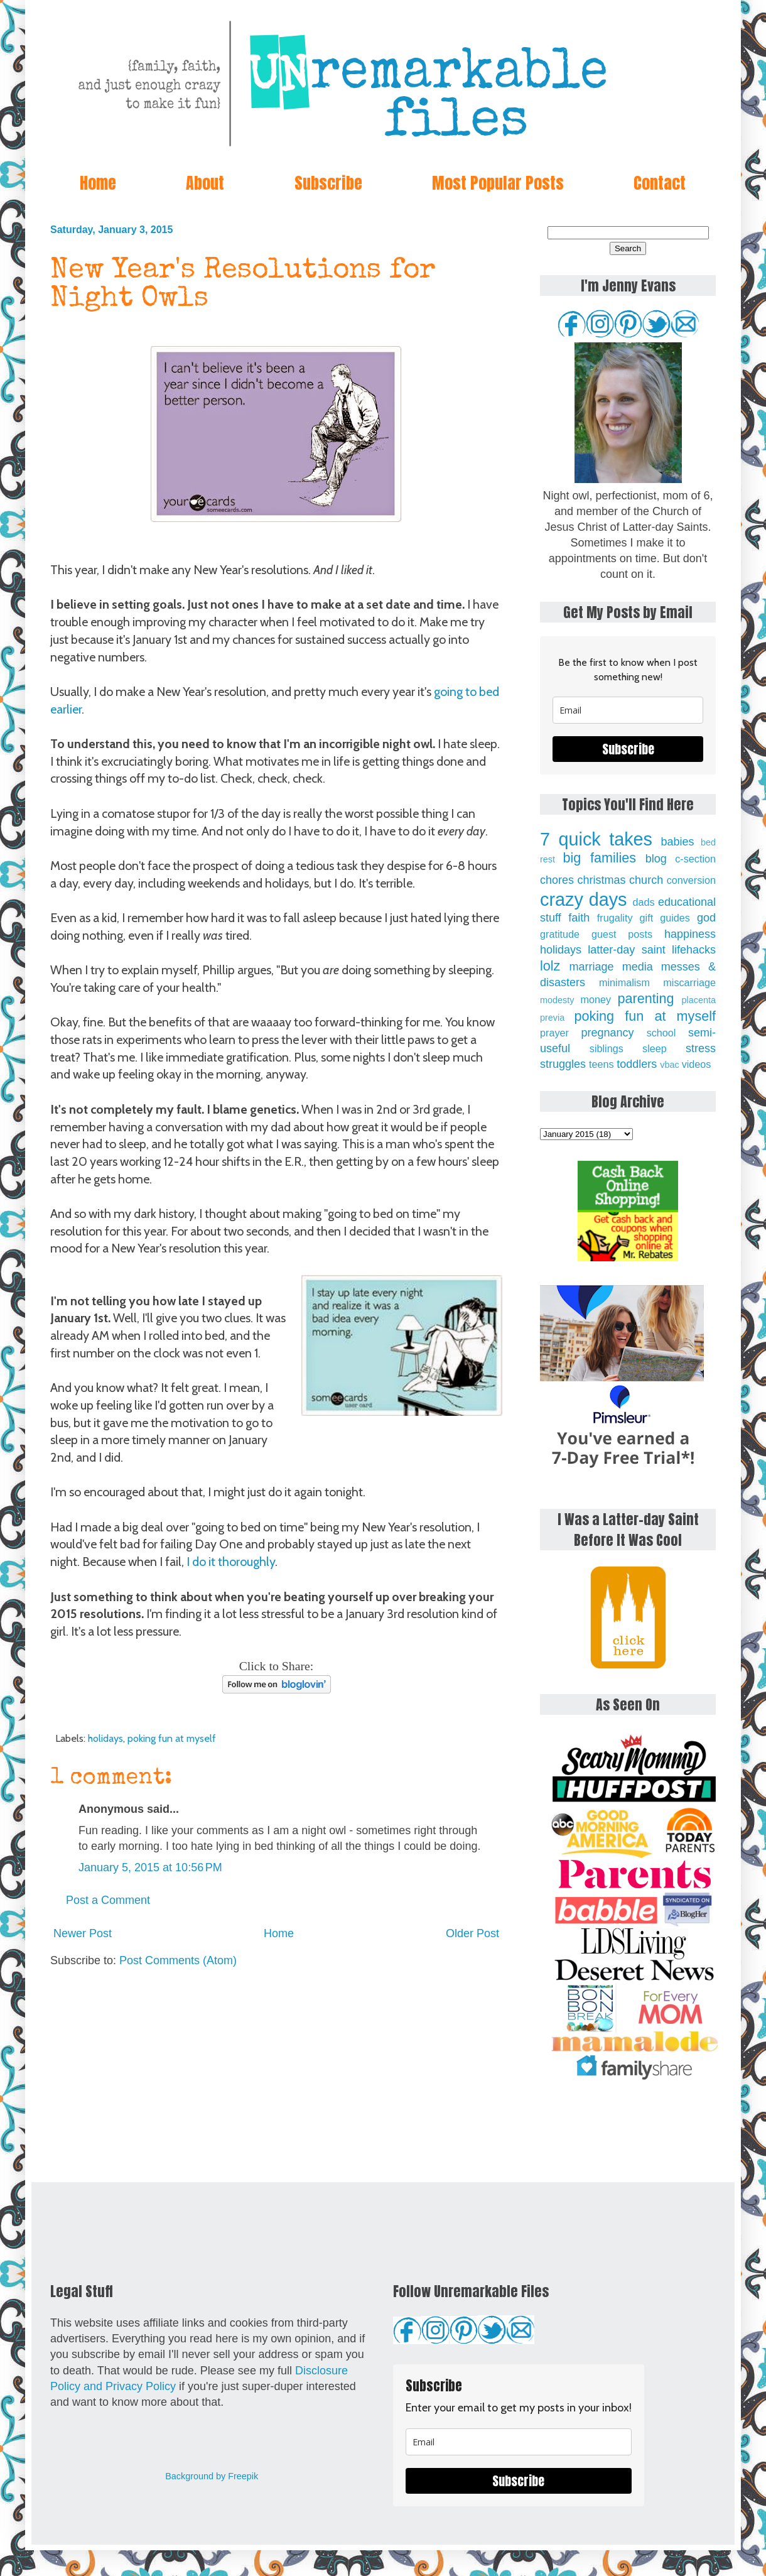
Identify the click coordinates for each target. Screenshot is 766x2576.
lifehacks (694, 949)
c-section (695, 858)
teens (601, 1064)
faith (579, 917)
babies (677, 841)
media (637, 966)
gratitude (560, 934)
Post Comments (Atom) (178, 1960)
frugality (615, 917)
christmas (602, 880)
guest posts (621, 934)
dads (643, 902)
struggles (563, 1064)
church (646, 880)
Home (98, 182)
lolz (550, 966)
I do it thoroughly (230, 1561)
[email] (628, 710)
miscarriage (689, 982)
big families (600, 858)
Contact (660, 182)
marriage (591, 966)
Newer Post (82, 1933)
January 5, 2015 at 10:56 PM (150, 1867)
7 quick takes (596, 839)
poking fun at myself (171, 1738)
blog (656, 858)
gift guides (665, 917)
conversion (691, 880)
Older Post (472, 1933)
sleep (654, 1048)
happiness (690, 934)
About (205, 182)
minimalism (624, 982)
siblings (606, 1048)
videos (696, 1064)
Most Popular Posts (498, 182)
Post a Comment (108, 1900)
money (595, 999)
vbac (669, 1065)
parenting (646, 998)
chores (557, 880)
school (661, 1032)
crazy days (583, 899)
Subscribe (328, 182)
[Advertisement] (276, 2075)
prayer (554, 1032)
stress (701, 1048)
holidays (105, 1738)
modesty (557, 1000)
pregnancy (607, 1032)
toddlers (637, 1064)
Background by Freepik (211, 2476)
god (706, 917)
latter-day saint (626, 949)
